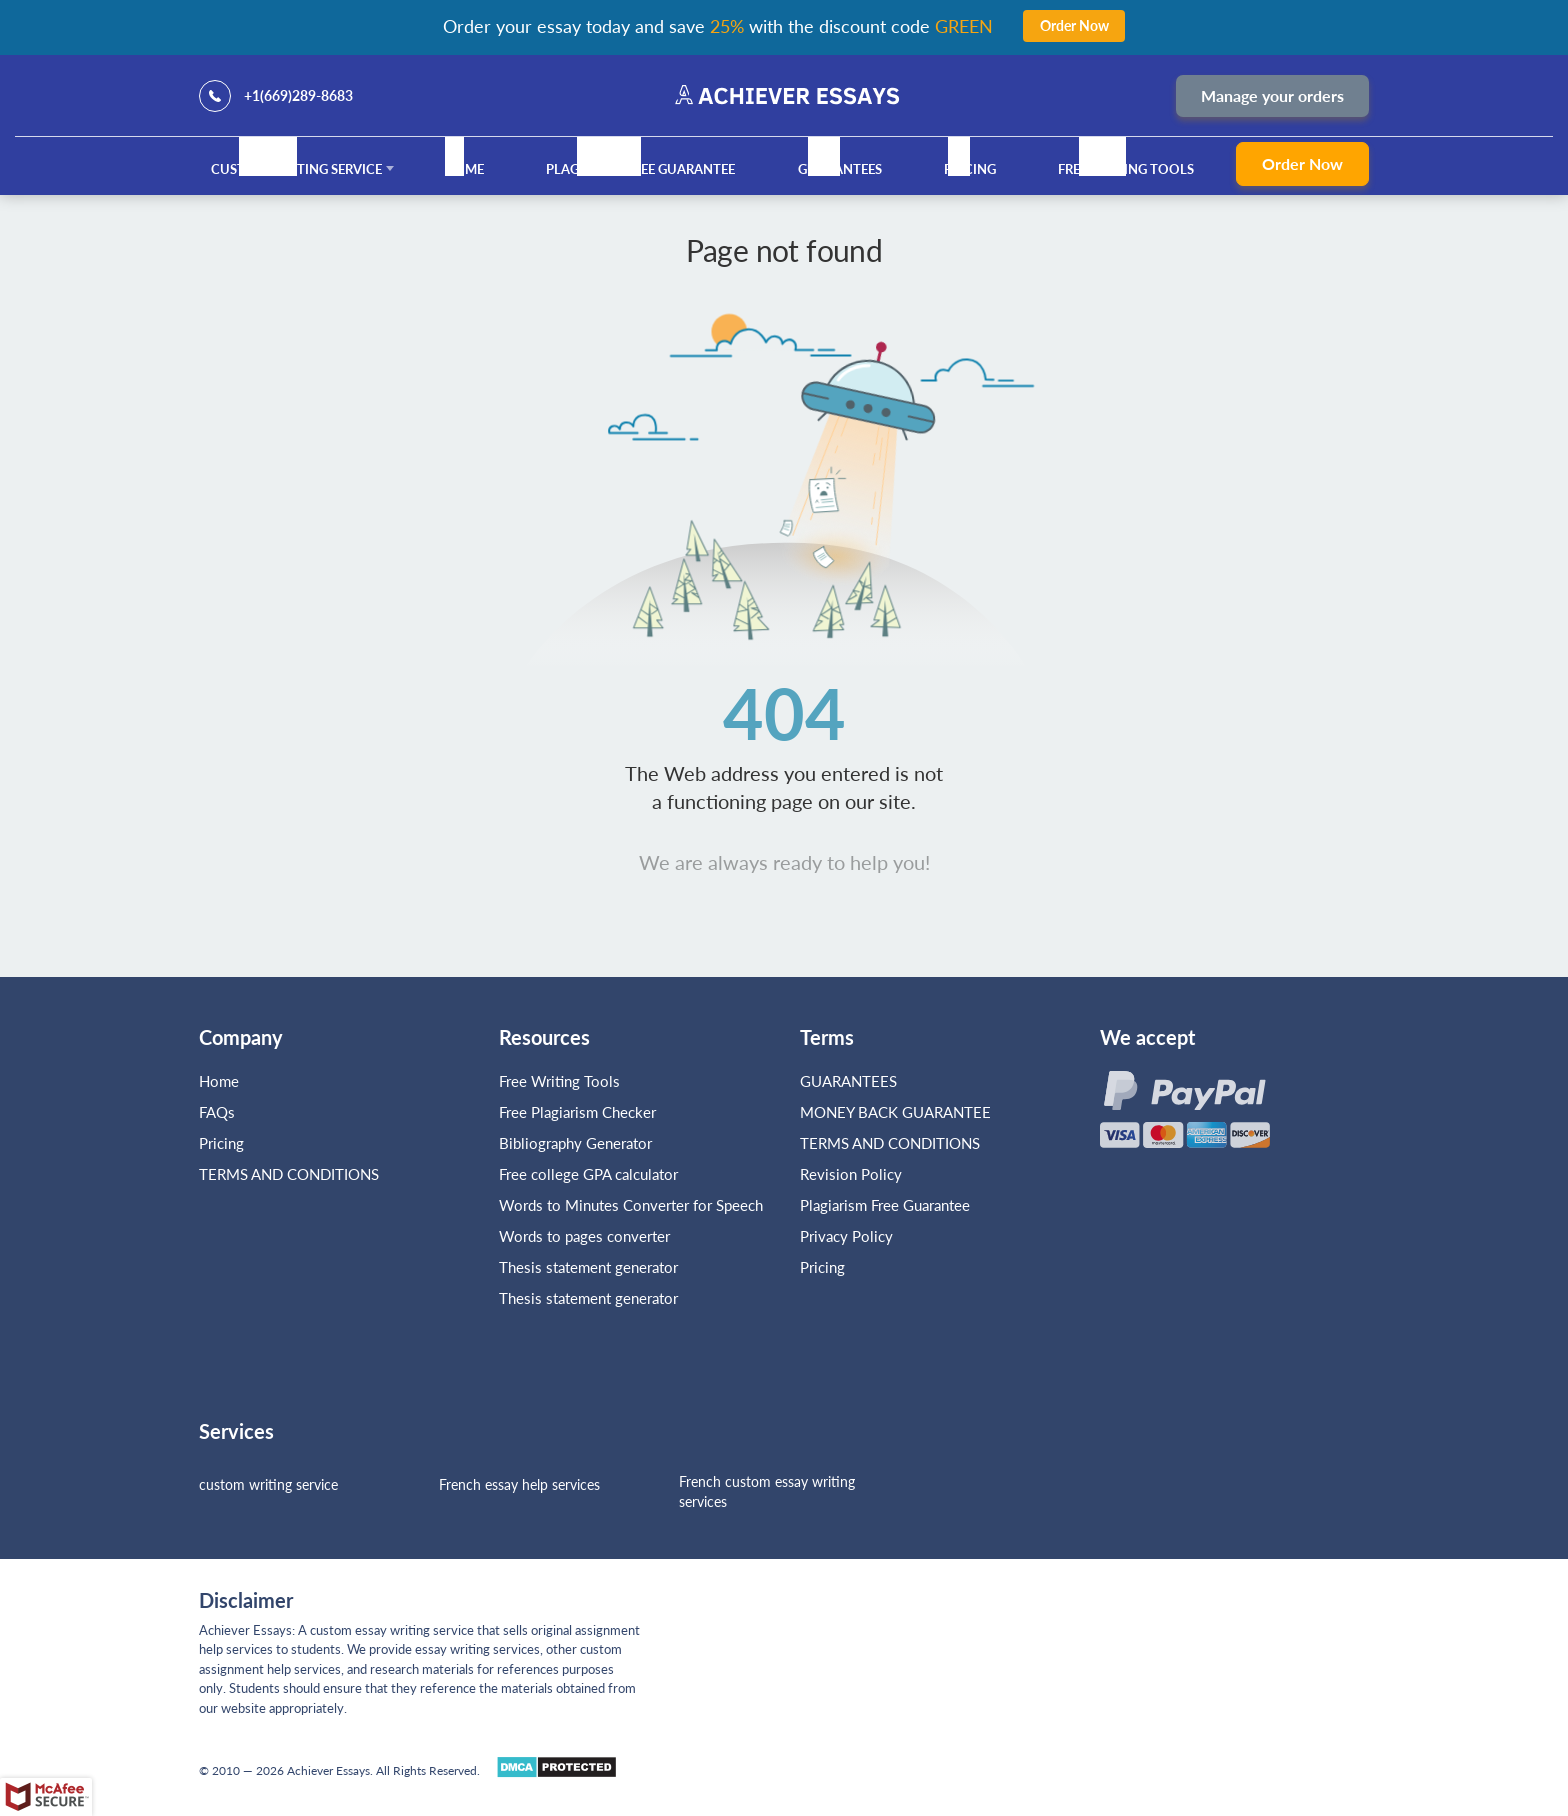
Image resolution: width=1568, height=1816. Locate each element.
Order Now (1302, 163)
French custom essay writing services (767, 1491)
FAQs (217, 1112)
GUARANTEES (840, 169)
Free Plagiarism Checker (577, 1112)
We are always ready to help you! (784, 862)
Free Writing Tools (1126, 169)
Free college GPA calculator (588, 1174)
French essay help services (519, 1484)
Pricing (970, 169)
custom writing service (268, 1484)
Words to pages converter (584, 1236)
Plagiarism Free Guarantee (640, 169)
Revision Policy (851, 1174)
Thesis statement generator (588, 1267)
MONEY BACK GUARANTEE (895, 1112)
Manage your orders (1272, 95)
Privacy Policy (846, 1236)
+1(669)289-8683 (298, 95)
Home (464, 169)
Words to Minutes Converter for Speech (631, 1205)
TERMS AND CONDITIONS (291, 1174)
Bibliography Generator (575, 1143)
